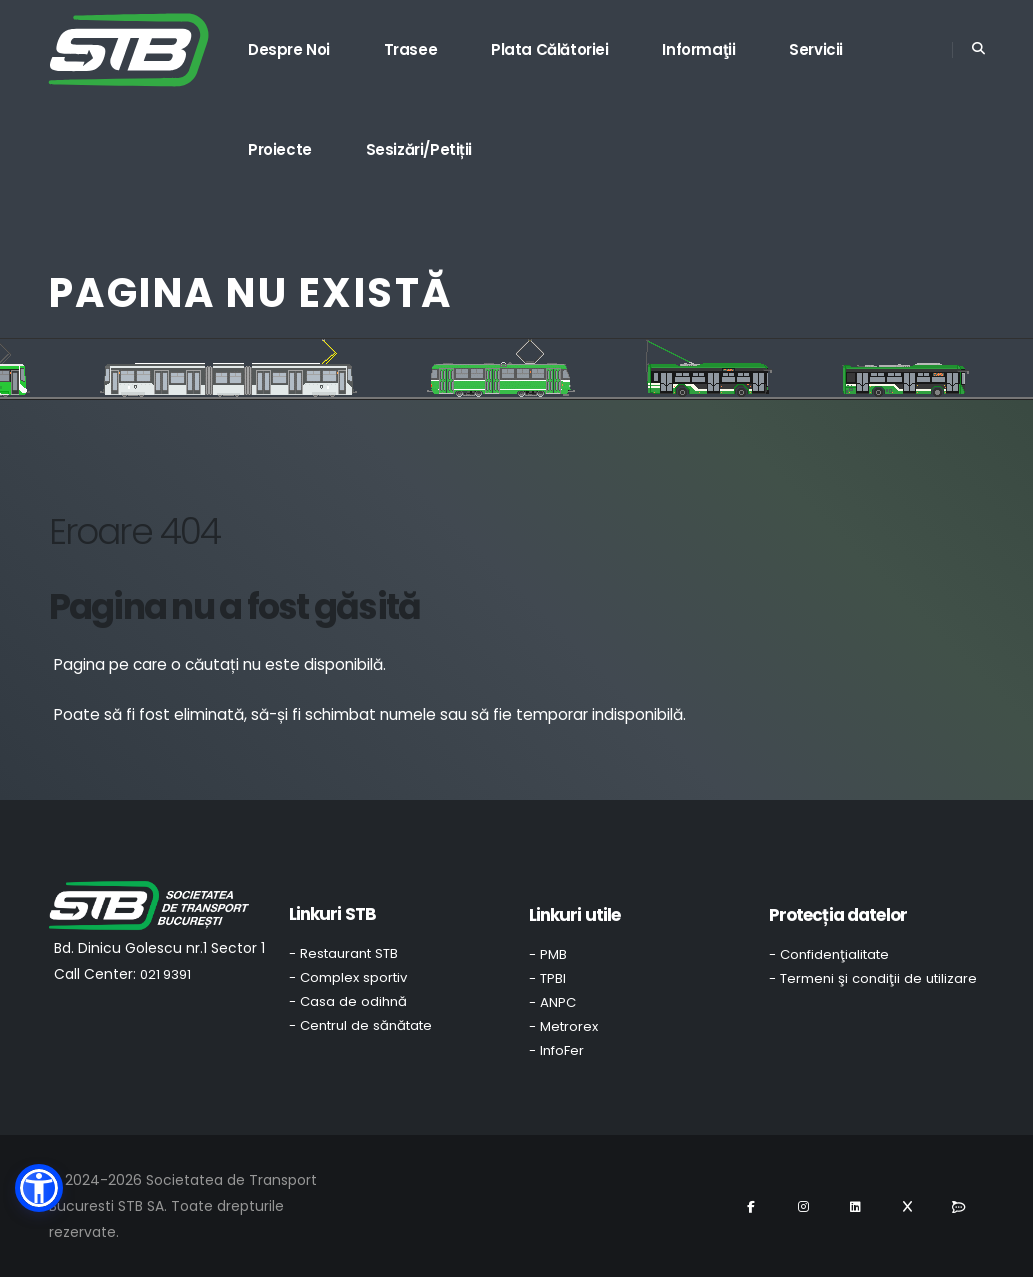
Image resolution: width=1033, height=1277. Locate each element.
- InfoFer (556, 1050)
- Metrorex (563, 1026)
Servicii (816, 49)
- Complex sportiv (348, 977)
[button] (39, 1188)
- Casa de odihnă (348, 1001)
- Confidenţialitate (829, 954)
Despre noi (289, 49)
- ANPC (552, 1002)
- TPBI (547, 978)
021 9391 (165, 974)
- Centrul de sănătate (360, 1025)
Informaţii (698, 49)
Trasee (411, 49)
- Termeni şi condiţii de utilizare (873, 978)
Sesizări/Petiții (419, 149)
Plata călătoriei (550, 49)
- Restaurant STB (343, 953)
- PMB (548, 954)
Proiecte (280, 149)
